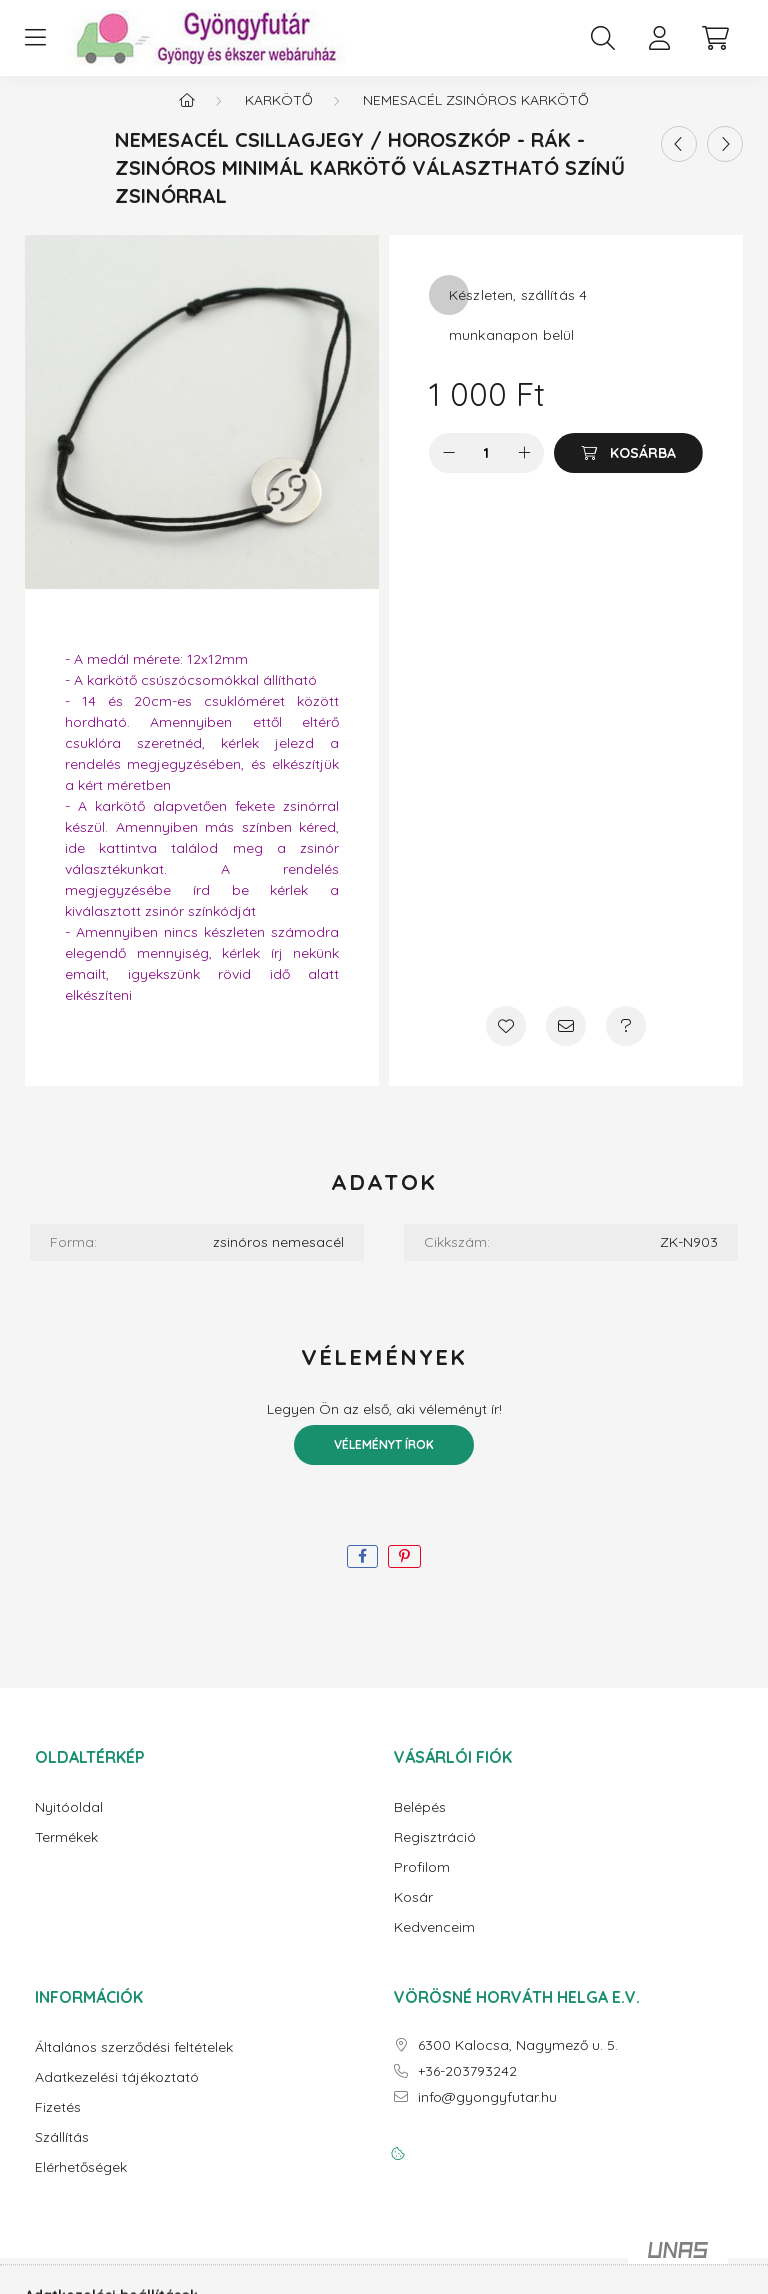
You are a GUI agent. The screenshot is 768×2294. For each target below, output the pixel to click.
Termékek (66, 1853)
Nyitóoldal (69, 1823)
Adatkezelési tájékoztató (117, 2093)
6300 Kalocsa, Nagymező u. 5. (518, 2061)
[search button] (603, 38)
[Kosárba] (628, 469)
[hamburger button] (35, 38)
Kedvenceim (434, 1943)
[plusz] (524, 469)
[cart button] (715, 38)
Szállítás (62, 2153)
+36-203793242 (467, 2087)
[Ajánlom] (566, 1042)
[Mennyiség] (486, 469)
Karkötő (279, 116)
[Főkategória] (187, 116)
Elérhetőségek (81, 2183)
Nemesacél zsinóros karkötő (476, 116)
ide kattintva (111, 864)
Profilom (422, 1883)
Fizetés (58, 2123)
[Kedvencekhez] (506, 1042)
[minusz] (449, 469)
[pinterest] (404, 1572)
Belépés (420, 1823)
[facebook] (362, 1572)
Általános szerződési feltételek (134, 2063)
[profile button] (659, 38)
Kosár (413, 1913)
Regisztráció (435, 1853)
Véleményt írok (384, 1460)
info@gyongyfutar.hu (487, 2113)
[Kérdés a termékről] (626, 1042)
